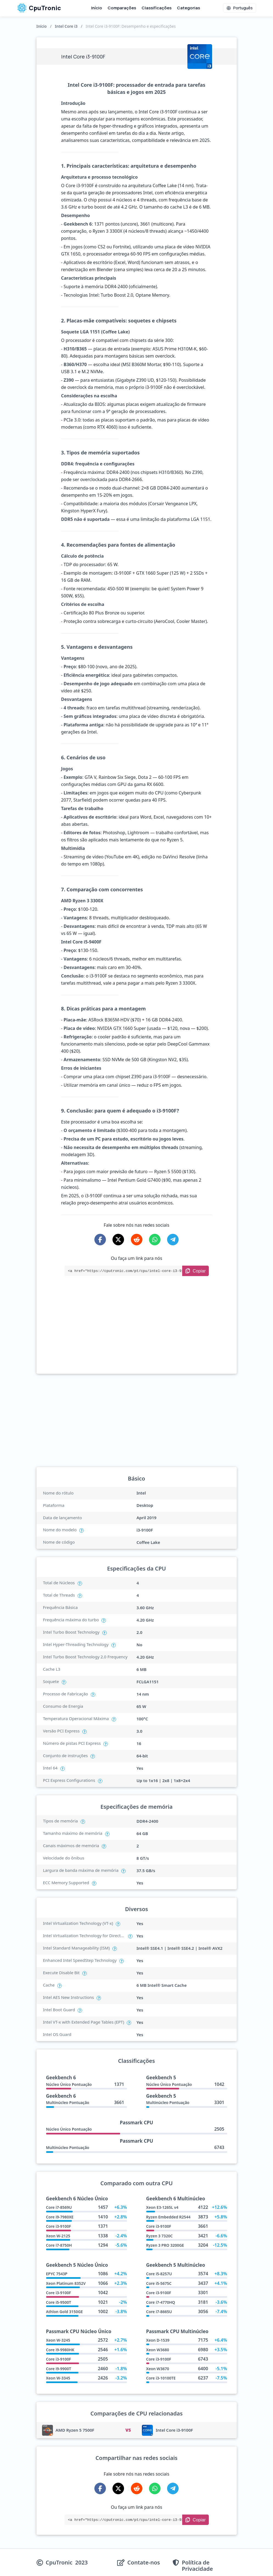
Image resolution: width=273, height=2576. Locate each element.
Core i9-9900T (58, 2368)
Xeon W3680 (157, 2349)
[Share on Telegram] (173, 1239)
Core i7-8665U (159, 2311)
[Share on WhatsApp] (155, 1239)
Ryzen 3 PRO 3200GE (165, 2245)
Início (96, 8)
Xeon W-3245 (58, 2340)
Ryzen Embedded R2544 (168, 2217)
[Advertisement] (136, 1332)
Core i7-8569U (59, 2207)
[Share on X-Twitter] (118, 1239)
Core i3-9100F (58, 2226)
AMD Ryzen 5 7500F (75, 2430)
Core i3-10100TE (161, 2378)
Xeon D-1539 (158, 2340)
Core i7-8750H (59, 2245)
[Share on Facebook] (100, 1239)
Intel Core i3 (66, 26)
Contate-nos (143, 2562)
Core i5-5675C (159, 2283)
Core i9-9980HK (60, 2349)
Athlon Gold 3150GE (64, 2311)
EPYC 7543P (56, 2273)
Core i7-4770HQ (160, 2302)
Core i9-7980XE (60, 2217)
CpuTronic (39, 8)
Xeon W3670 (157, 2368)
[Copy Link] (195, 1271)
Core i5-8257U (159, 2273)
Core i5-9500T (58, 2302)
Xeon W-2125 (58, 2235)
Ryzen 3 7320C (159, 2235)
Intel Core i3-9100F (174, 2430)
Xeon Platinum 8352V (66, 2283)
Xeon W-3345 (58, 2378)
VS (128, 2430)
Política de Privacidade (197, 2565)
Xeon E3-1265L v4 (162, 2207)
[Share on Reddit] (136, 1239)
